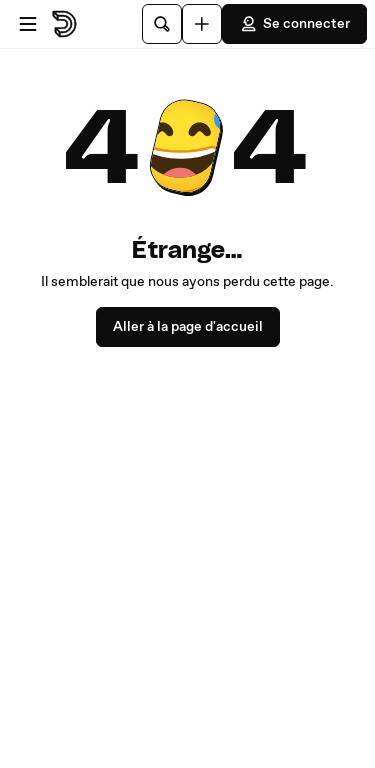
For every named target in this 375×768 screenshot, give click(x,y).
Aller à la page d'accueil (188, 327)
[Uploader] (202, 24)
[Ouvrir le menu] (28, 24)
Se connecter (294, 24)
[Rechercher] (162, 24)
